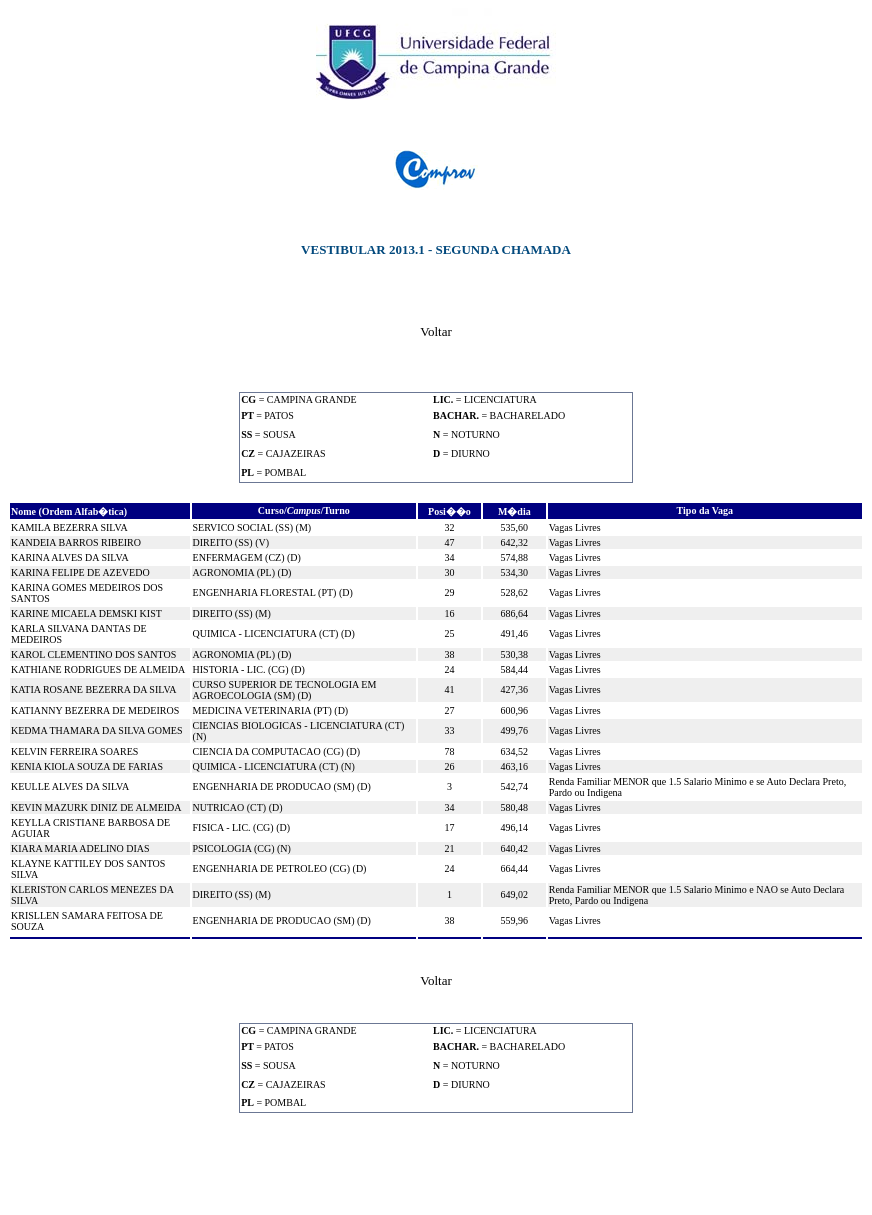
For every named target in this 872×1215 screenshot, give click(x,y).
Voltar (436, 331)
